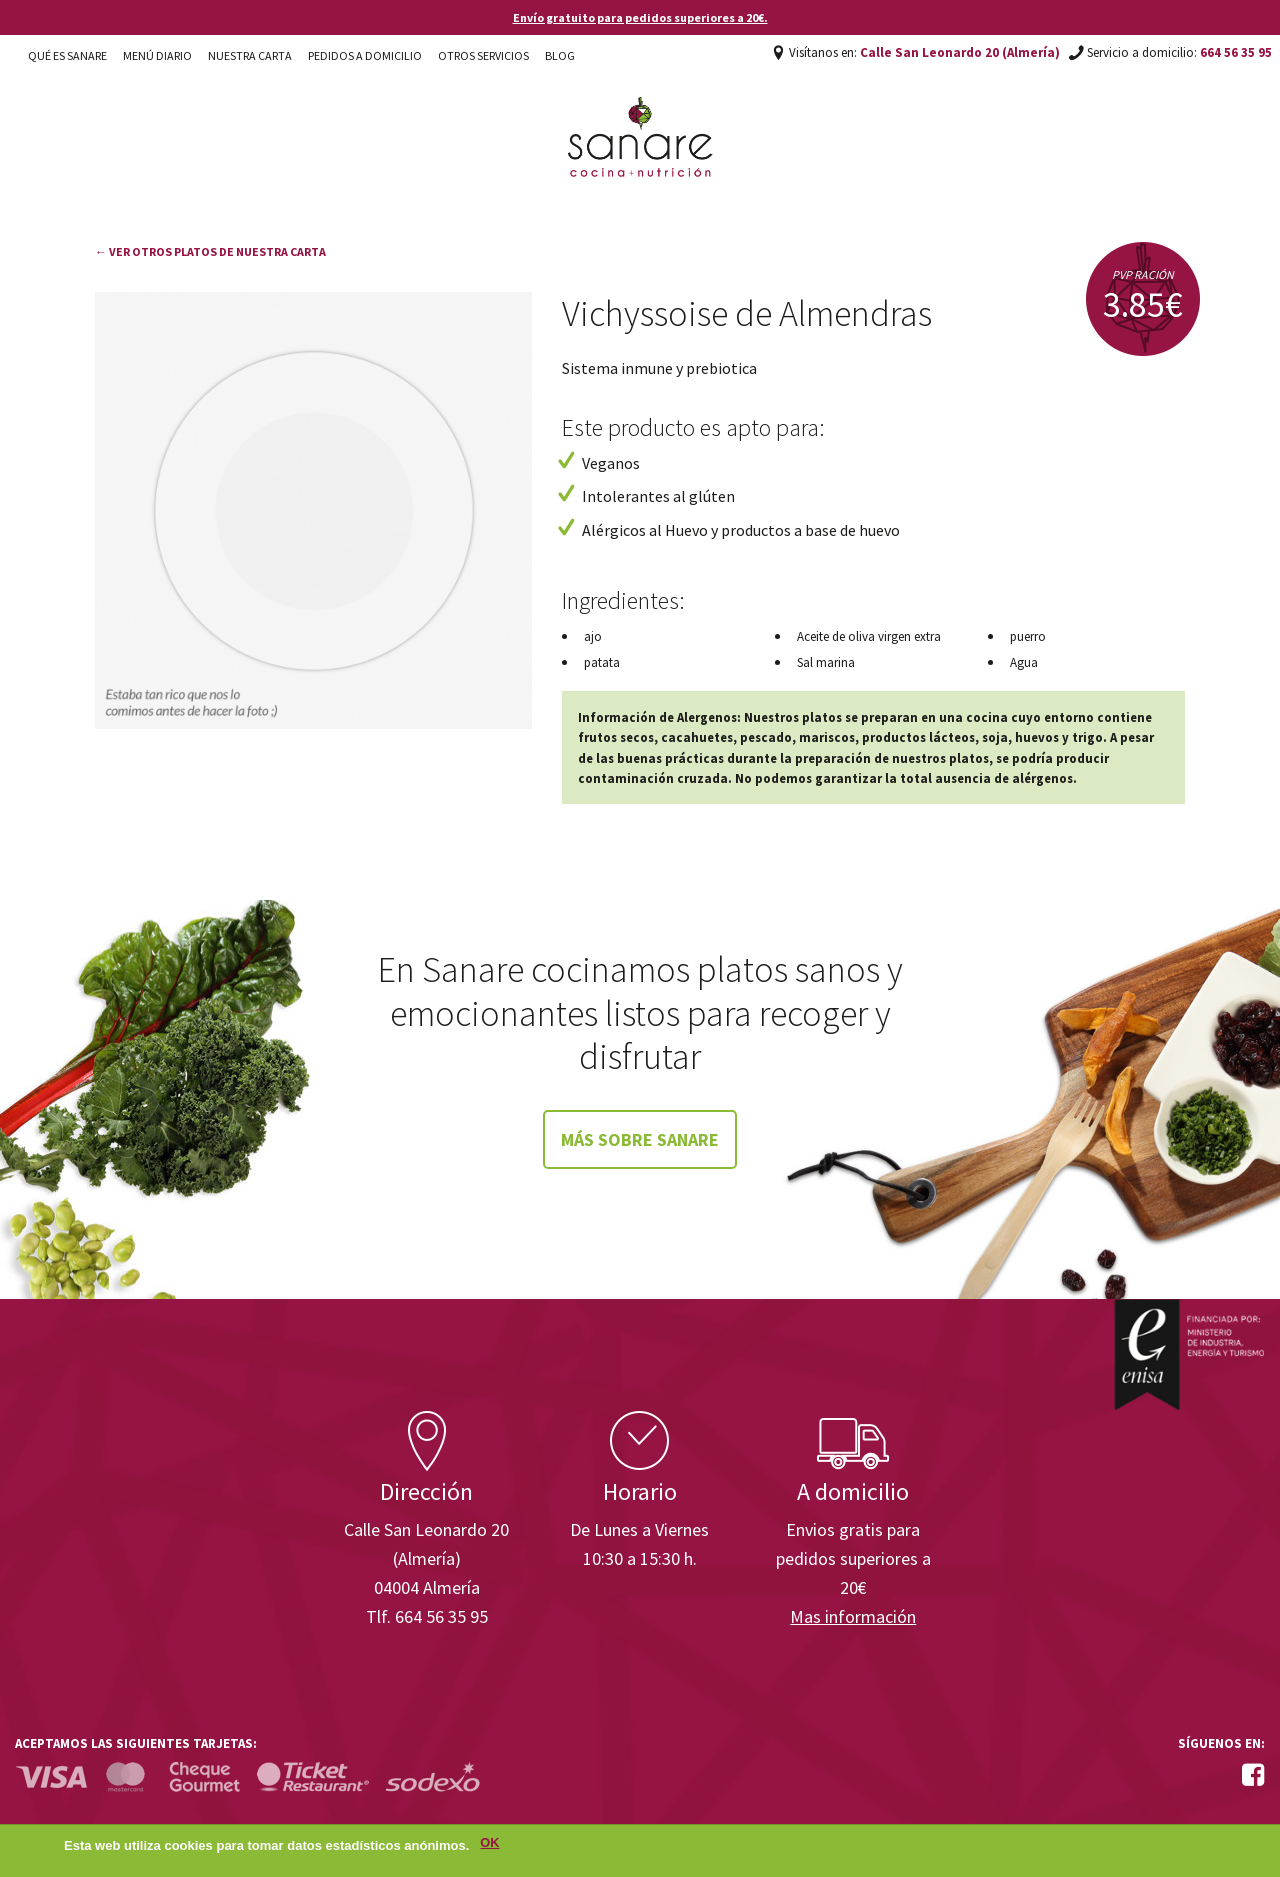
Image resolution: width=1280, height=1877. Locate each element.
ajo (593, 636)
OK (489, 1843)
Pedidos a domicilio (365, 55)
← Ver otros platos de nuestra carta (210, 251)
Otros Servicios (483, 55)
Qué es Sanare (67, 55)
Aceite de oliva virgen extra (869, 636)
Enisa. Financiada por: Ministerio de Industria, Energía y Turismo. (1189, 1354)
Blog (560, 55)
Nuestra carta (250, 55)
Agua (1024, 662)
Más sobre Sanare (640, 1139)
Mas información (853, 1616)
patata (602, 662)
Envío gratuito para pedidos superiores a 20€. (640, 17)
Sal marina (826, 662)
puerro (1028, 636)
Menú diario (157, 55)
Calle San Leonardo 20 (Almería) (960, 52)
